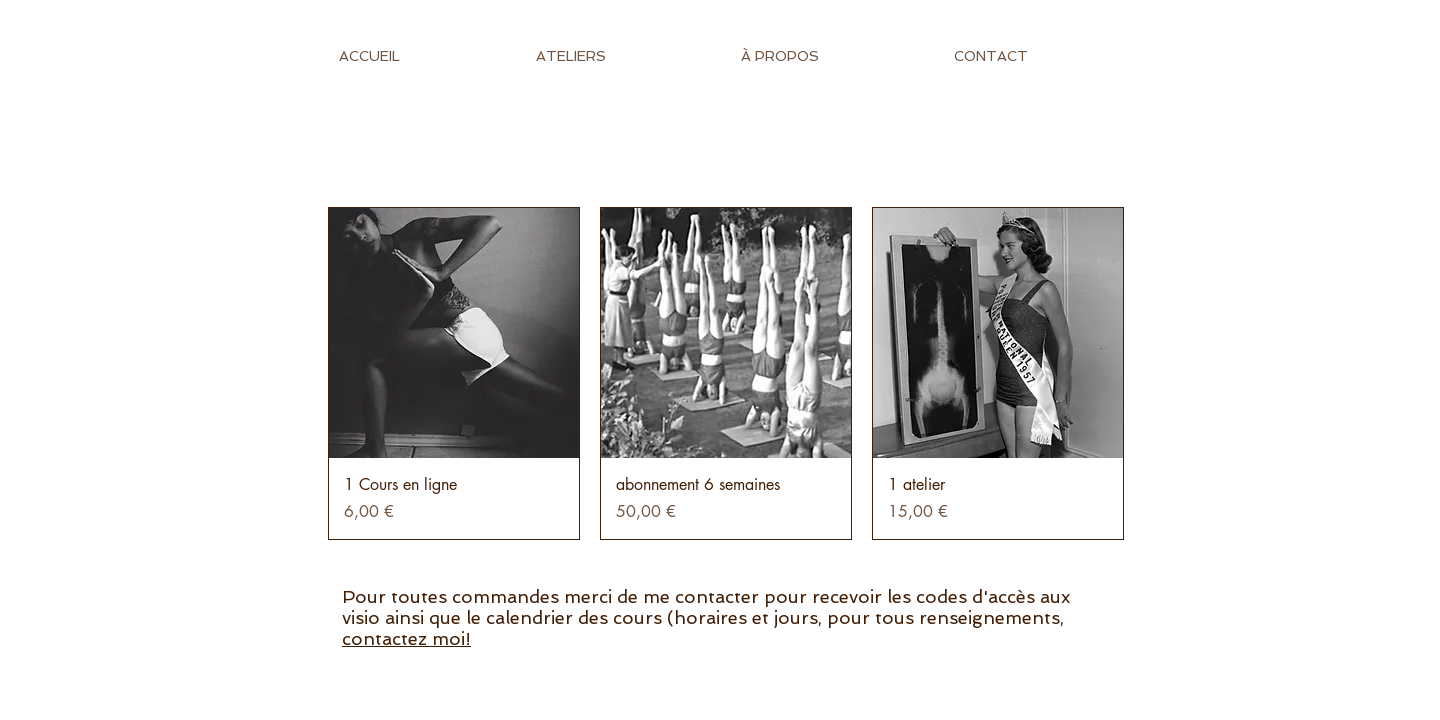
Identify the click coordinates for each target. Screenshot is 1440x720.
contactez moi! (406, 638)
